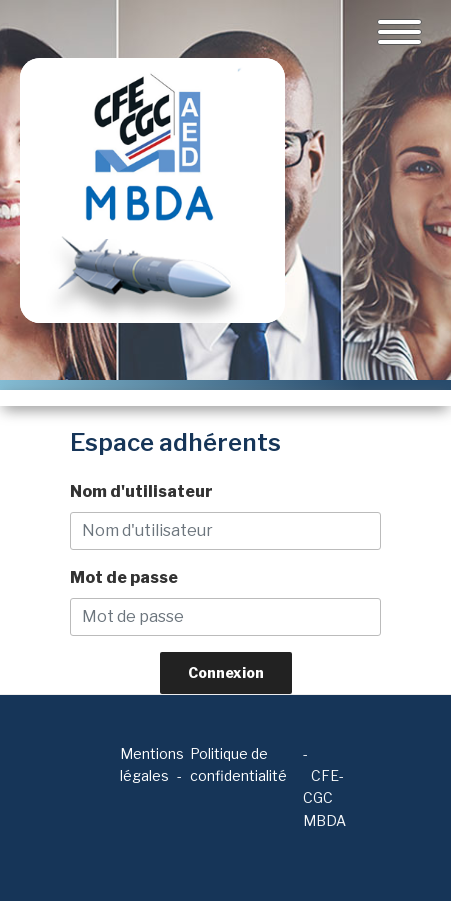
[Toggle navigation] (399, 32)
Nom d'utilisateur (141, 491)
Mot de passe (124, 577)
